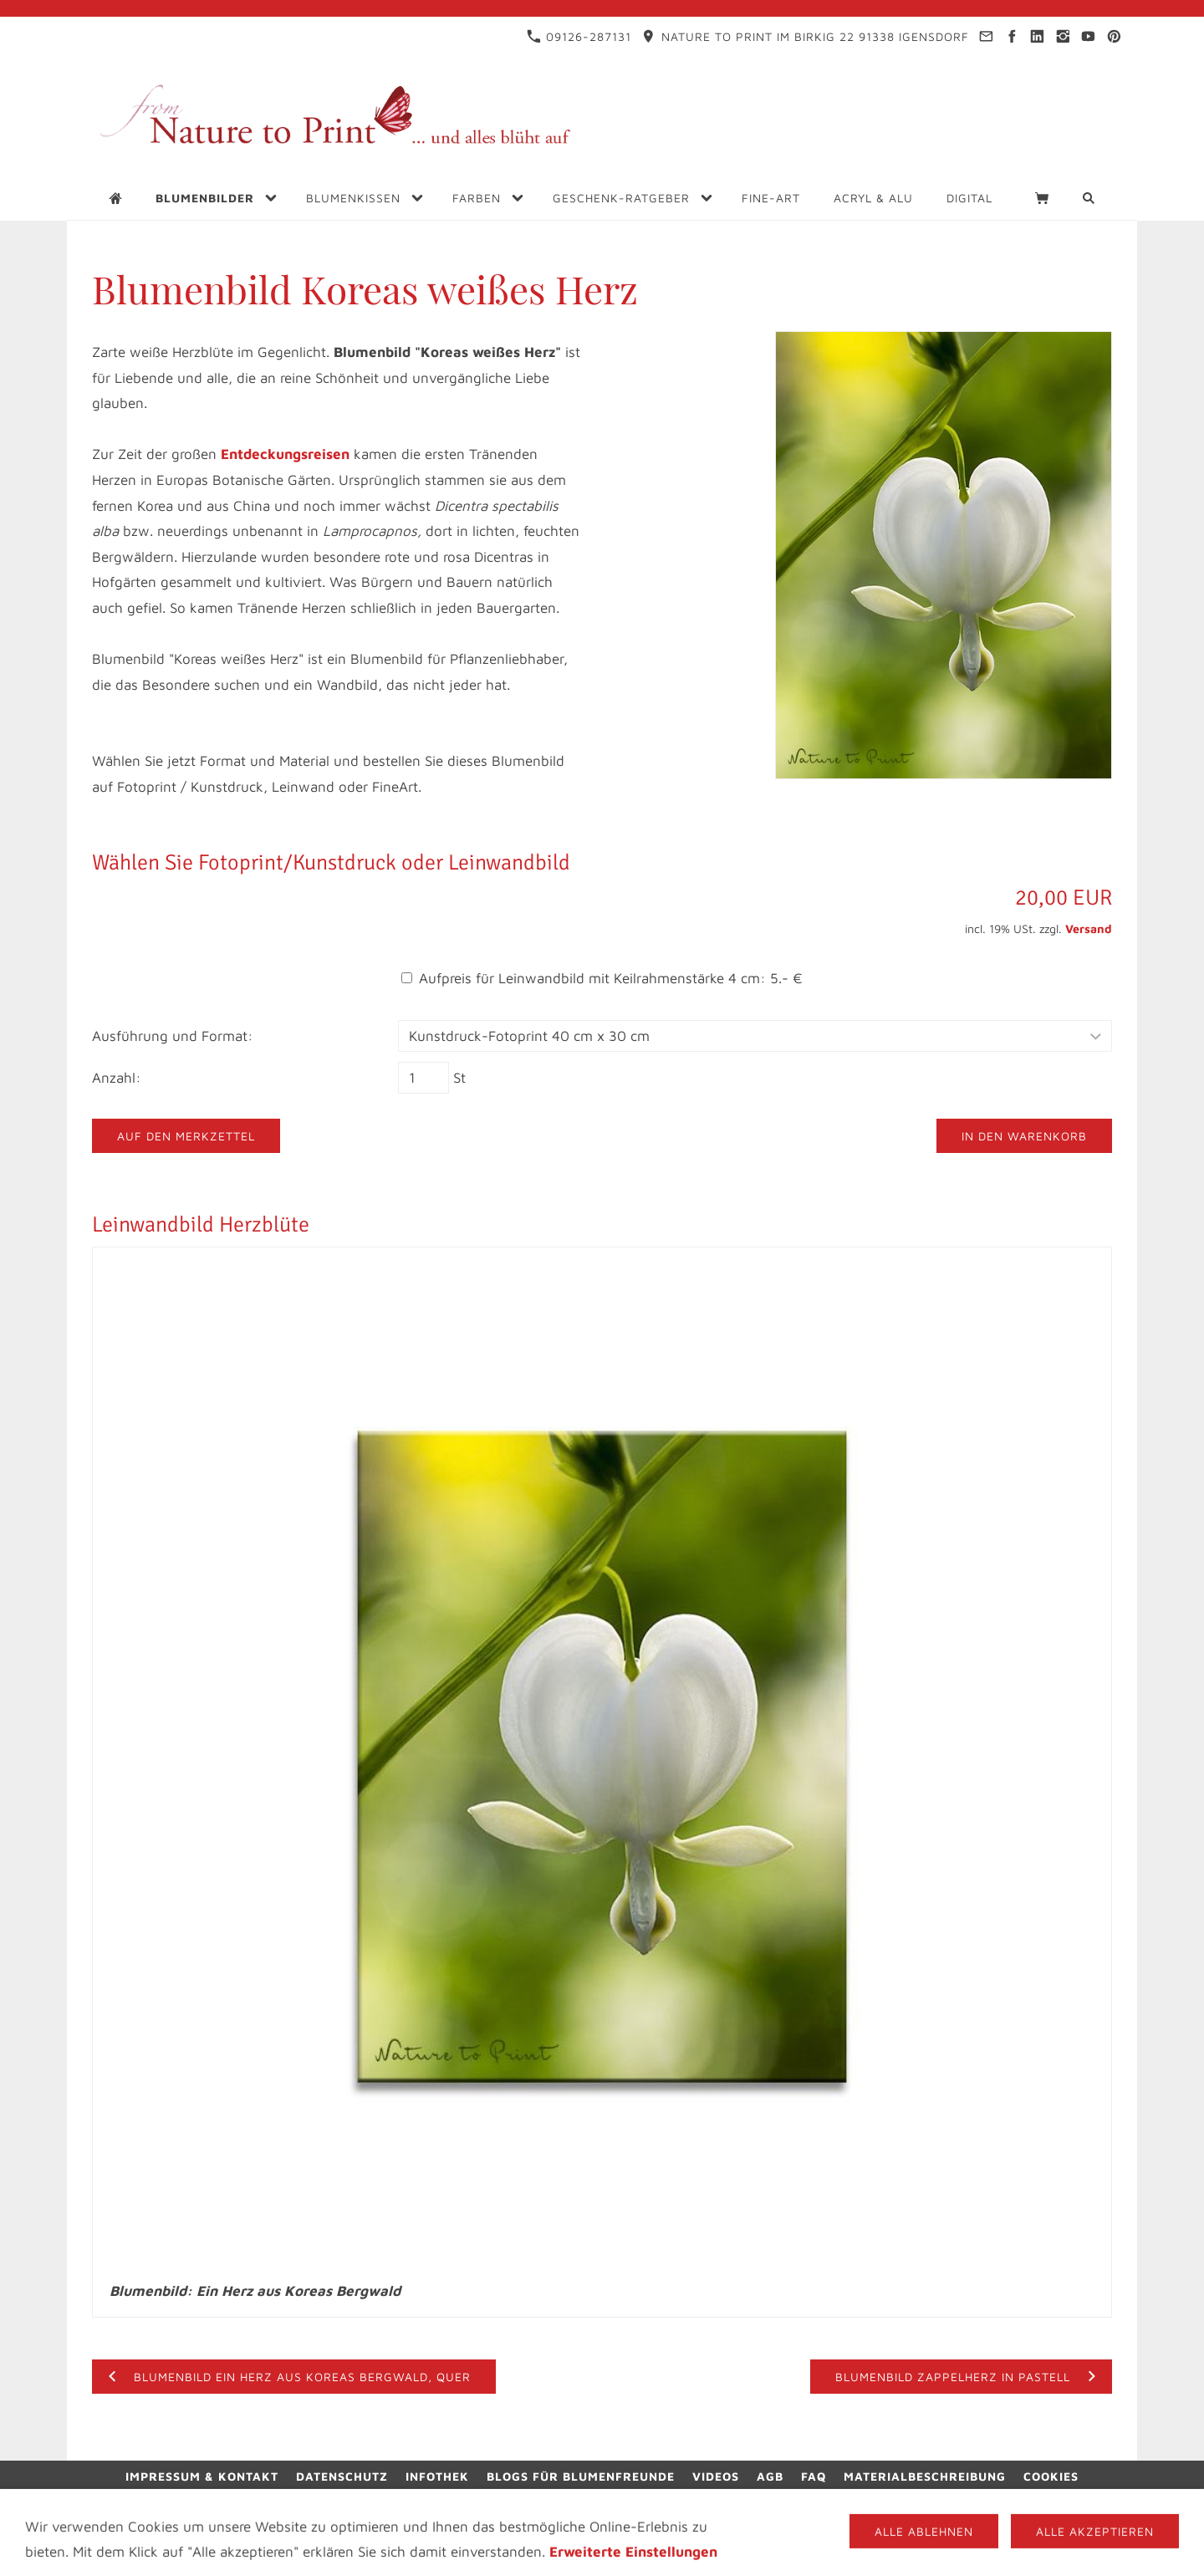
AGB (770, 2476)
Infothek (437, 2476)
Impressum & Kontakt (201, 2476)
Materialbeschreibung (925, 2476)
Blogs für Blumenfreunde (581, 2476)
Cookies (1051, 2476)
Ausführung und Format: (172, 1036)
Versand (1088, 928)
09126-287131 (579, 36)
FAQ (813, 2476)
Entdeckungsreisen (285, 454)
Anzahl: (116, 1077)
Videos (715, 2476)
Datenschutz (342, 2476)
